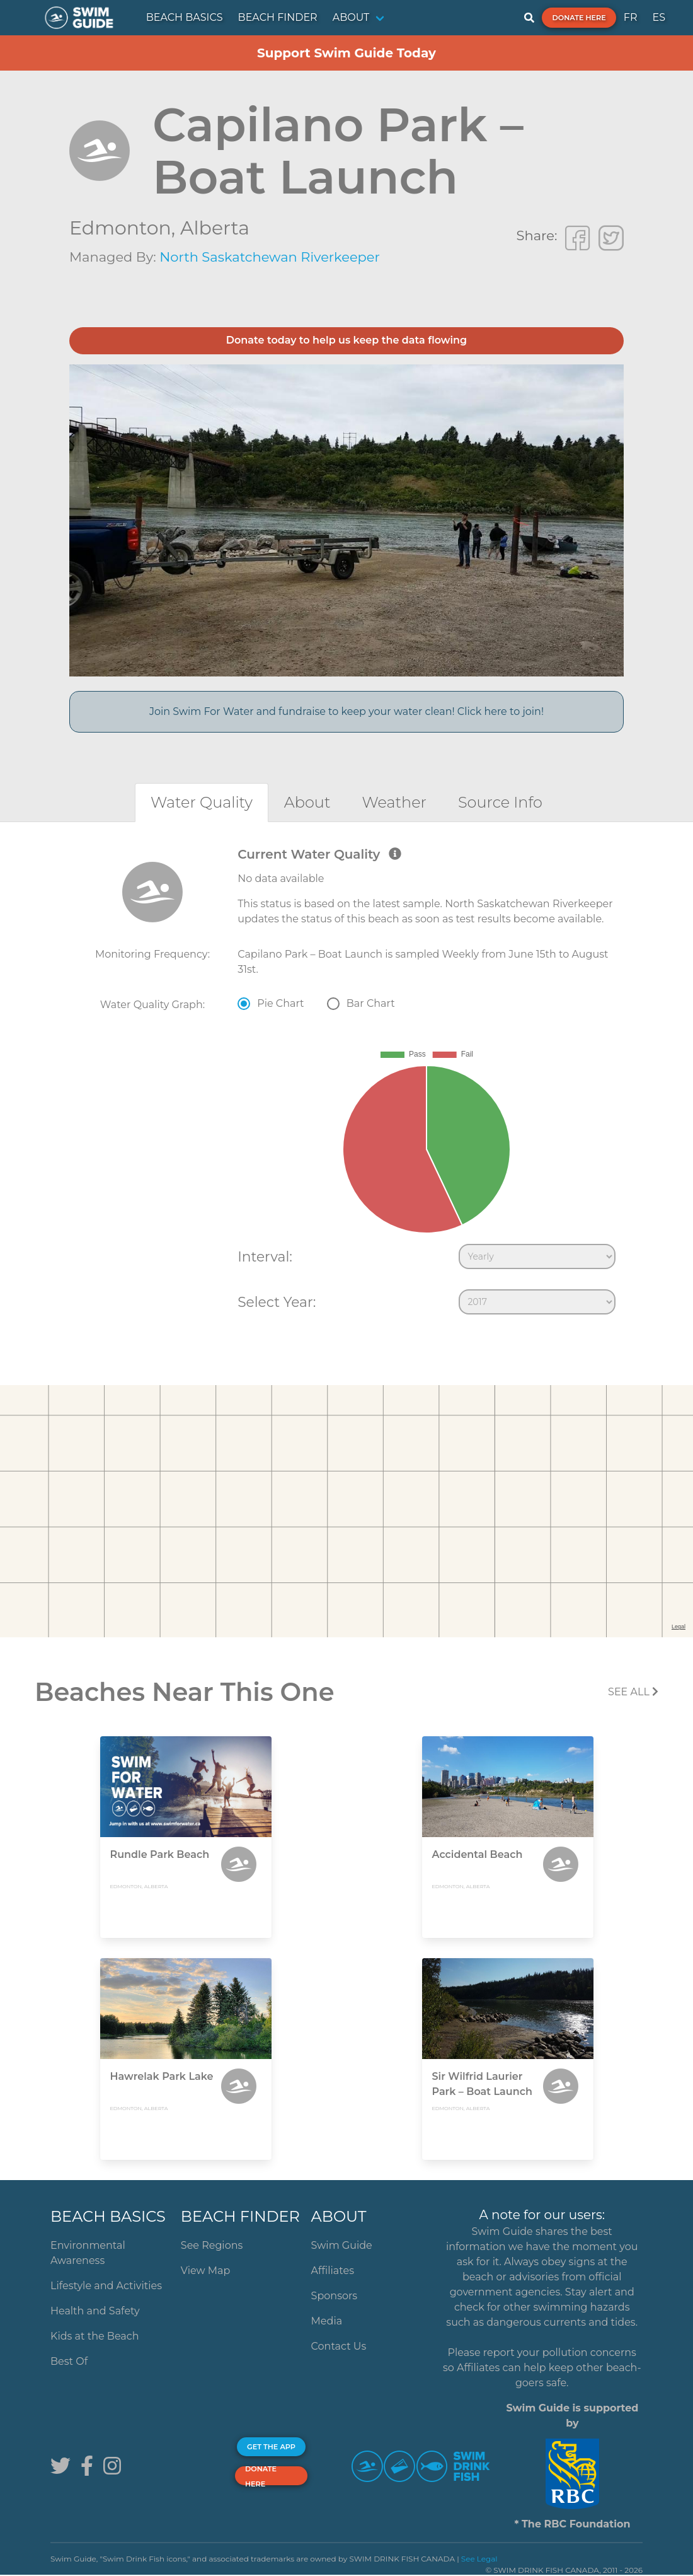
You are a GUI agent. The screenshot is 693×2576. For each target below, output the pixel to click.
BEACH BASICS (184, 17)
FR (631, 17)
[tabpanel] (346, 1083)
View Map (206, 2271)
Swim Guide (341, 2245)
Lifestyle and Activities (106, 2286)
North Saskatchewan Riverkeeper (269, 257)
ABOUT (351, 17)
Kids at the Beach (94, 2336)
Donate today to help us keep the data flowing (346, 340)
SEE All (633, 1692)
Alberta (214, 228)
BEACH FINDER (278, 17)
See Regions (212, 2245)
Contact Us (339, 2346)
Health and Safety (95, 2311)
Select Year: (277, 1302)
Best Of (69, 2361)
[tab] (201, 802)
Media (327, 2321)
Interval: (265, 1256)
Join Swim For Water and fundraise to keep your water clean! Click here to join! (346, 711)
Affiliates (332, 2271)
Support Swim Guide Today (346, 53)
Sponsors (334, 2296)
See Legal (479, 2558)
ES (658, 17)
